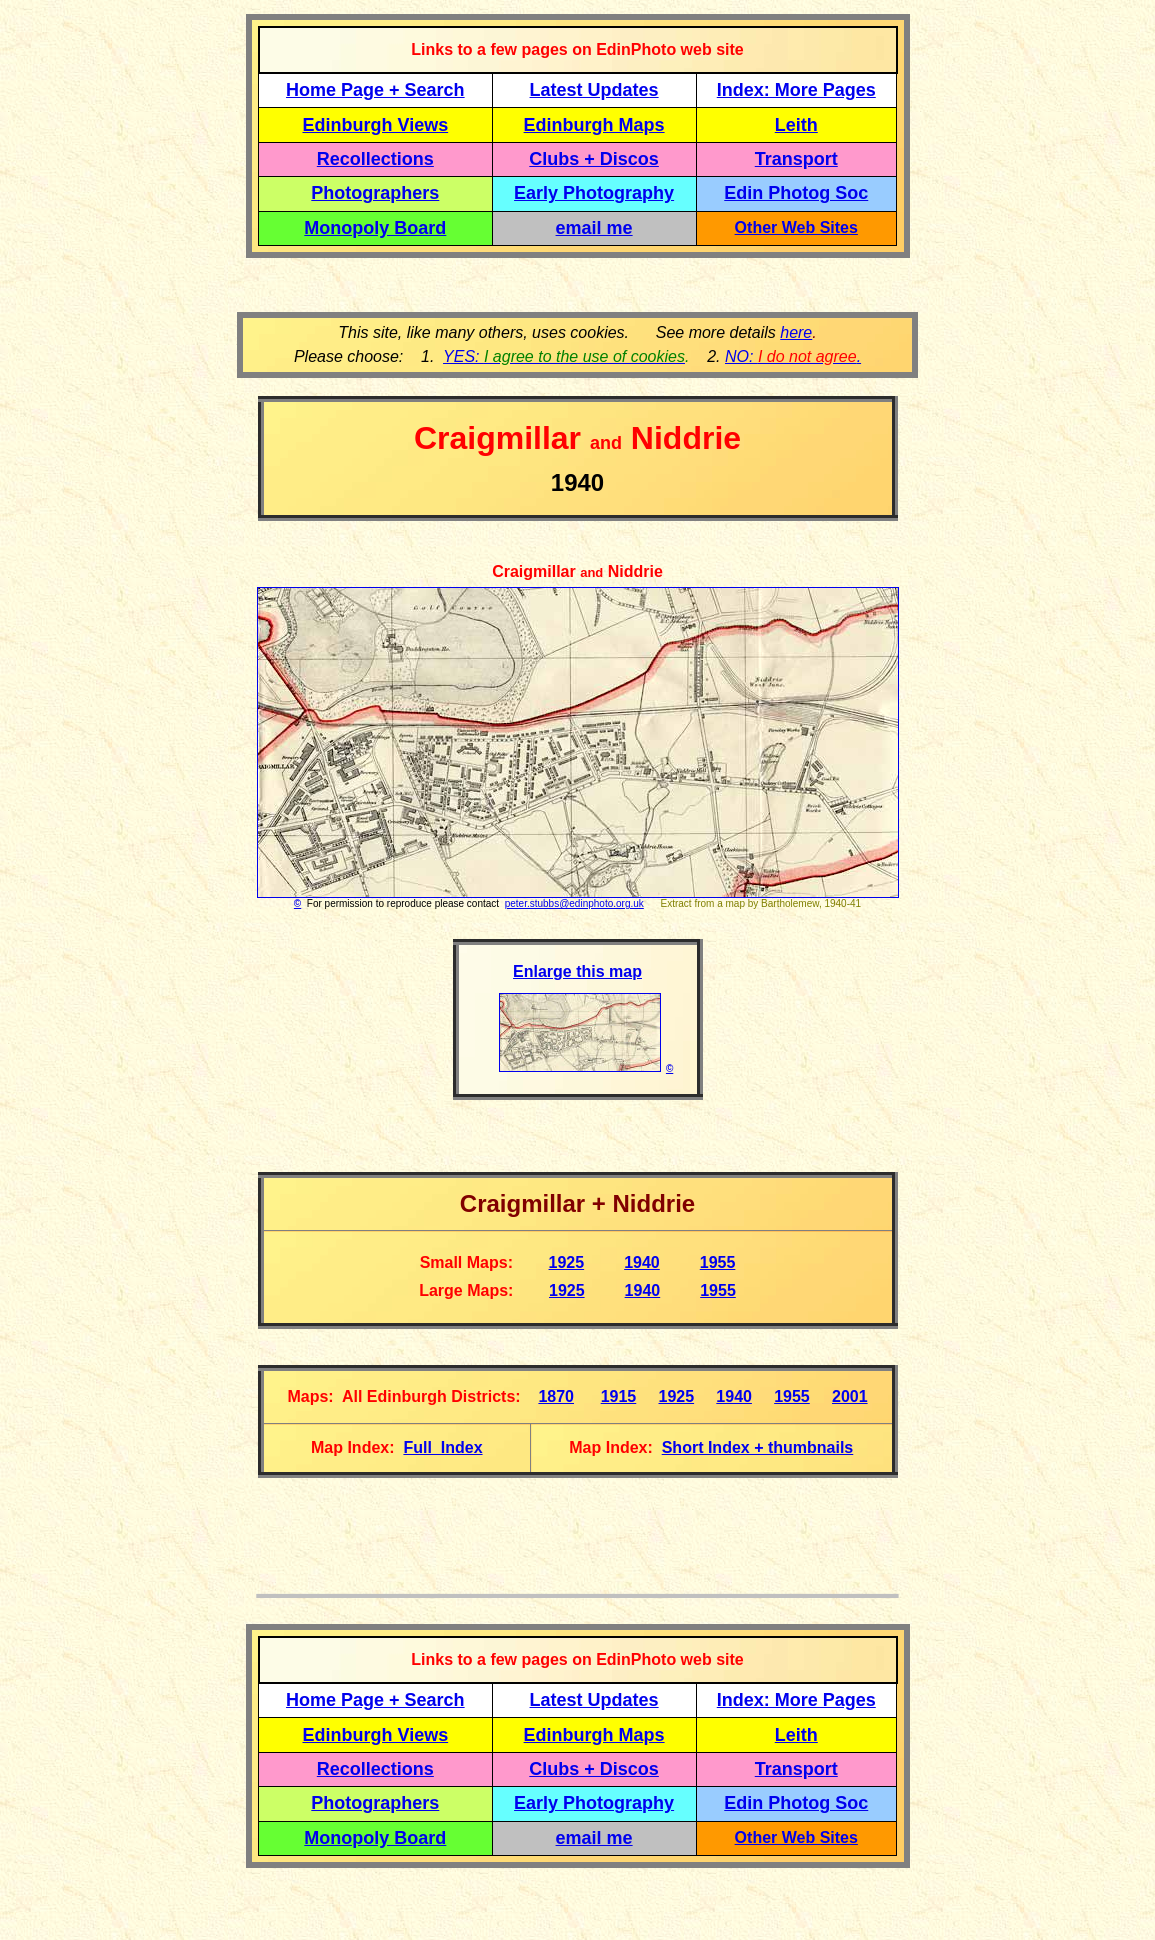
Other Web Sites (796, 227)
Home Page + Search (375, 90)
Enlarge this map (577, 971)
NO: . (793, 356)
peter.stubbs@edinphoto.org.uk (574, 903)
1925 (567, 1262)
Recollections (375, 159)
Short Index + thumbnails (758, 1447)
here (796, 332)
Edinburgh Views (375, 125)
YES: (564, 356)
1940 (642, 1262)
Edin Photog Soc (796, 193)
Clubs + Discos (594, 159)
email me (594, 228)
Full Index (442, 1447)
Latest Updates (594, 90)
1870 (556, 1396)
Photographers (375, 193)
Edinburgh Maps (594, 125)
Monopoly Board (375, 228)
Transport (796, 159)
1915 (619, 1396)
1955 (718, 1262)
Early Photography (594, 193)
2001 (850, 1396)
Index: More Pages (796, 90)
